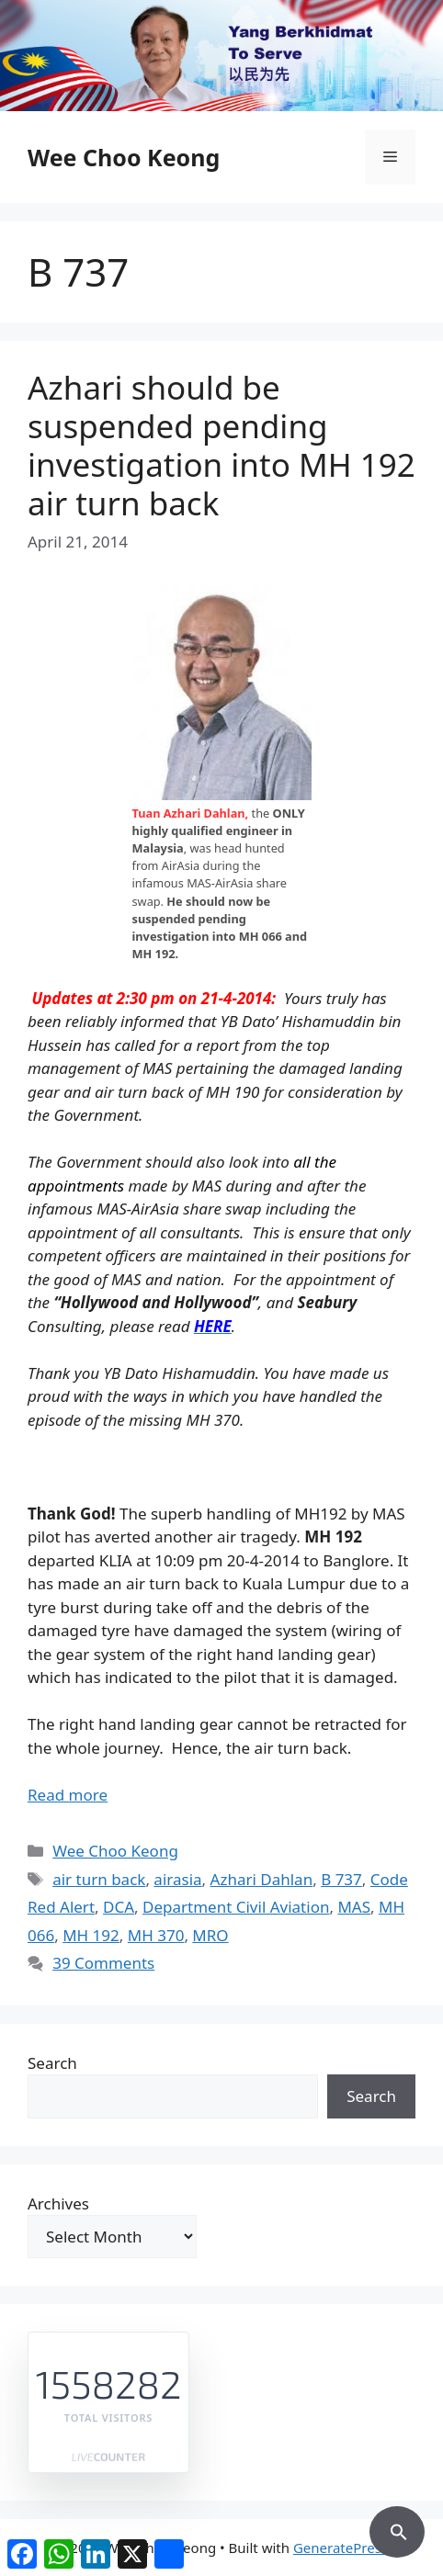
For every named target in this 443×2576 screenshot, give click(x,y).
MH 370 (156, 1935)
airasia (177, 1879)
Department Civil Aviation (235, 1906)
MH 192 (90, 1935)
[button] (397, 2529)
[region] (221, 55)
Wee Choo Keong (124, 157)
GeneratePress (340, 2547)
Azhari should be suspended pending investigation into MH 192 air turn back (221, 445)
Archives (58, 2203)
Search (52, 2062)
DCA (118, 1906)
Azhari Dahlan (261, 1879)
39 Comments (103, 1962)
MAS (353, 1906)
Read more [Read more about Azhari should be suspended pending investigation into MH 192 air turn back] (68, 1794)
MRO (210, 1935)
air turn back (98, 1879)
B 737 (341, 1879)
